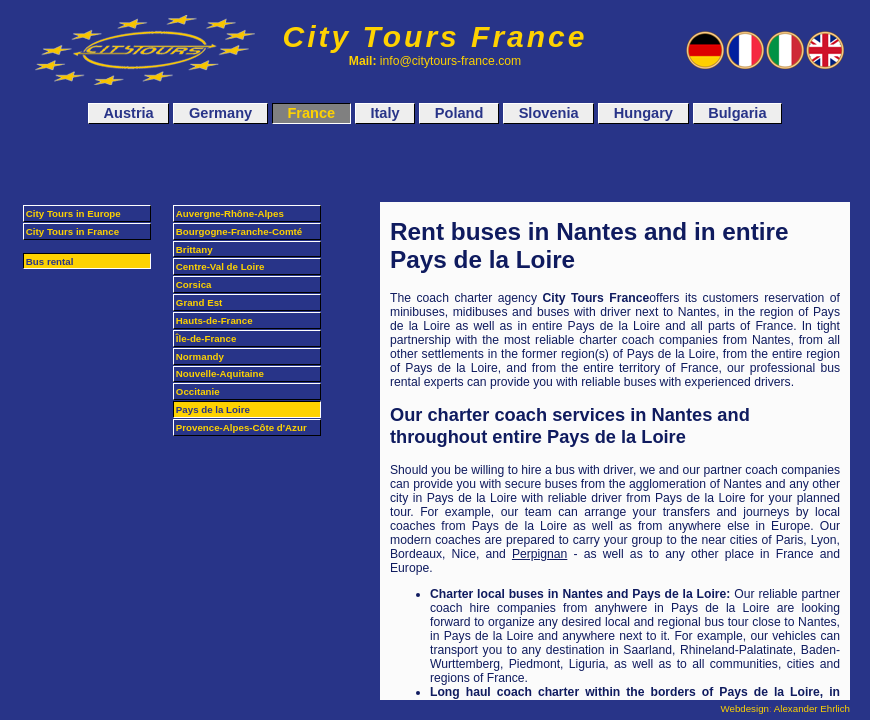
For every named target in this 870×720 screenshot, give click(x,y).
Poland (459, 114)
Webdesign (745, 708)
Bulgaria (737, 114)
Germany (220, 114)
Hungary (643, 114)
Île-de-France (206, 338)
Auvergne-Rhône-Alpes (230, 213)
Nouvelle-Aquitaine (220, 373)
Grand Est (199, 302)
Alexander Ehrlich (812, 708)
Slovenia (549, 114)
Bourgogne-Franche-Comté (239, 231)
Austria (129, 114)
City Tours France (435, 36)
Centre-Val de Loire (220, 266)
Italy (384, 114)
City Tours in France (72, 231)
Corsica (194, 284)
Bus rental (50, 261)
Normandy (200, 356)
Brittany (194, 249)
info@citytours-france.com (450, 61)
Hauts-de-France (214, 320)
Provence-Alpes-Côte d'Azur (241, 427)
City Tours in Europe (73, 213)
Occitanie (198, 391)
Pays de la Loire (213, 409)
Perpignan (539, 554)
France (311, 114)
